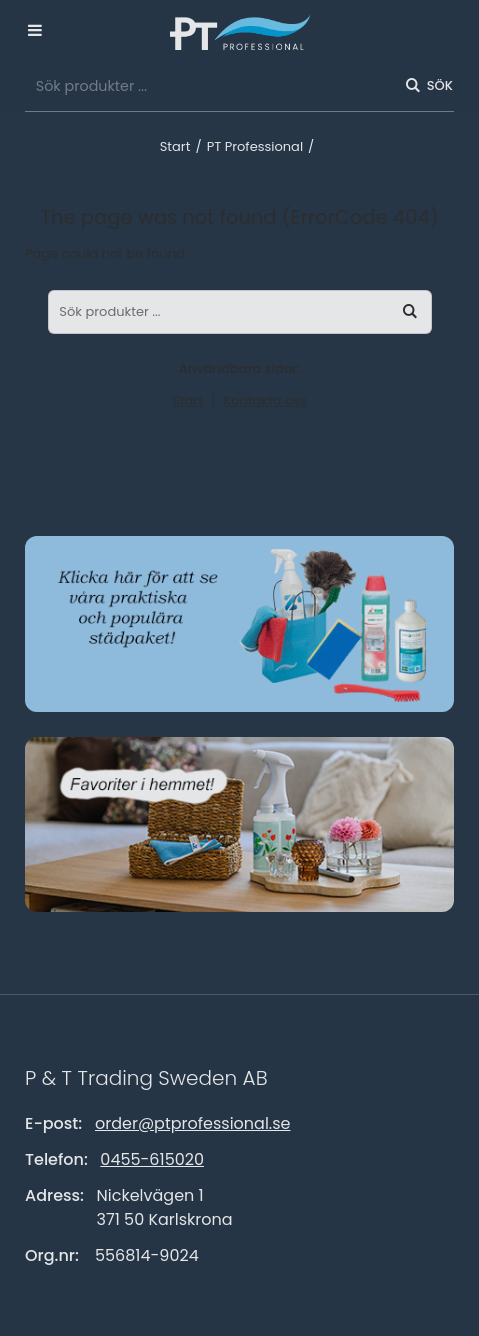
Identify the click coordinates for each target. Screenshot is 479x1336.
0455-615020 (152, 1159)
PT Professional (255, 146)
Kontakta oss (265, 400)
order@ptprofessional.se (192, 1123)
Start (175, 146)
